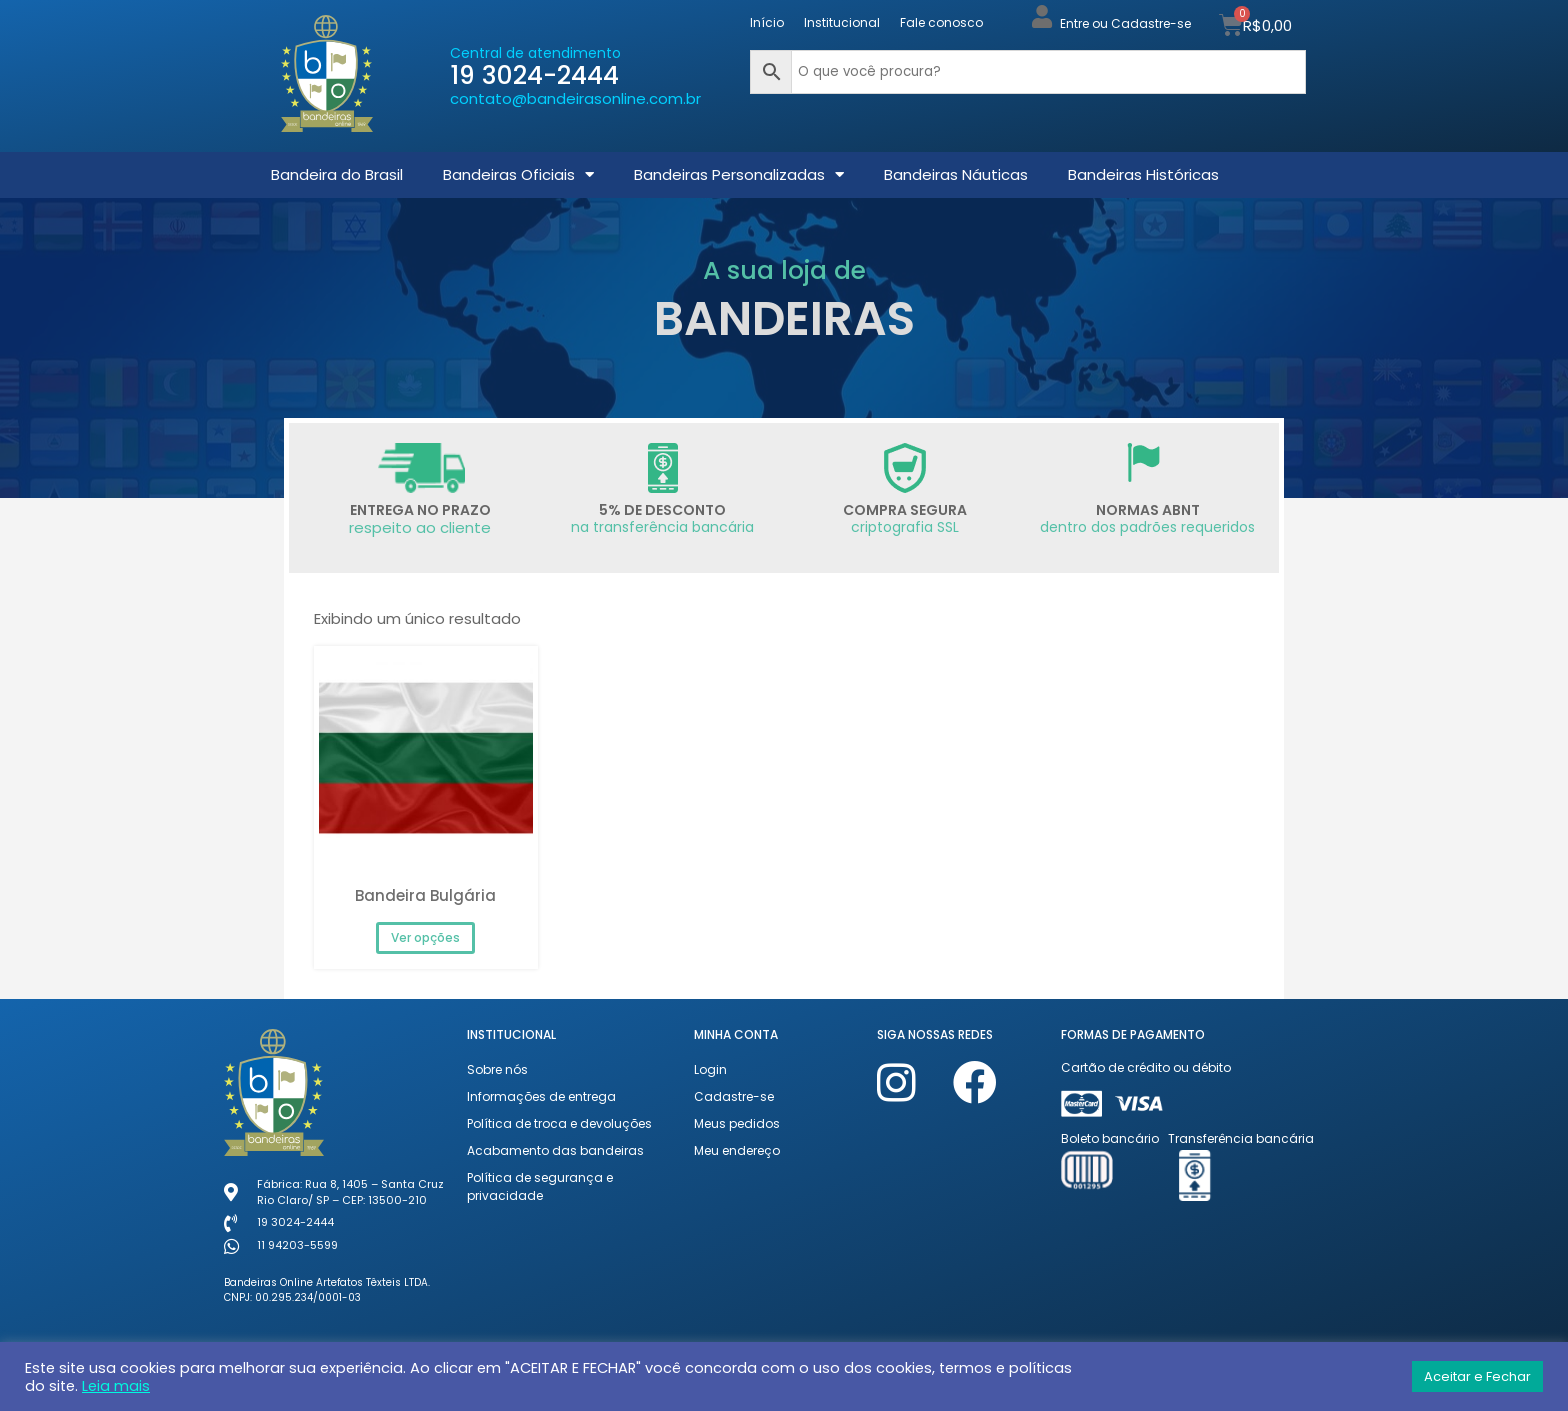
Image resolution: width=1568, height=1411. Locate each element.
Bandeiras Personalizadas (739, 174)
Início (767, 22)
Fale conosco (941, 22)
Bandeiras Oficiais (518, 174)
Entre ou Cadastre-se (1125, 23)
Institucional (842, 22)
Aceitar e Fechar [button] (1477, 1376)
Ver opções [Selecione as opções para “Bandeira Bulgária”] (425, 937)
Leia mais (116, 1386)
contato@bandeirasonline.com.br (575, 98)
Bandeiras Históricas (1143, 174)
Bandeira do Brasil (337, 174)
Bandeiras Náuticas (956, 174)
